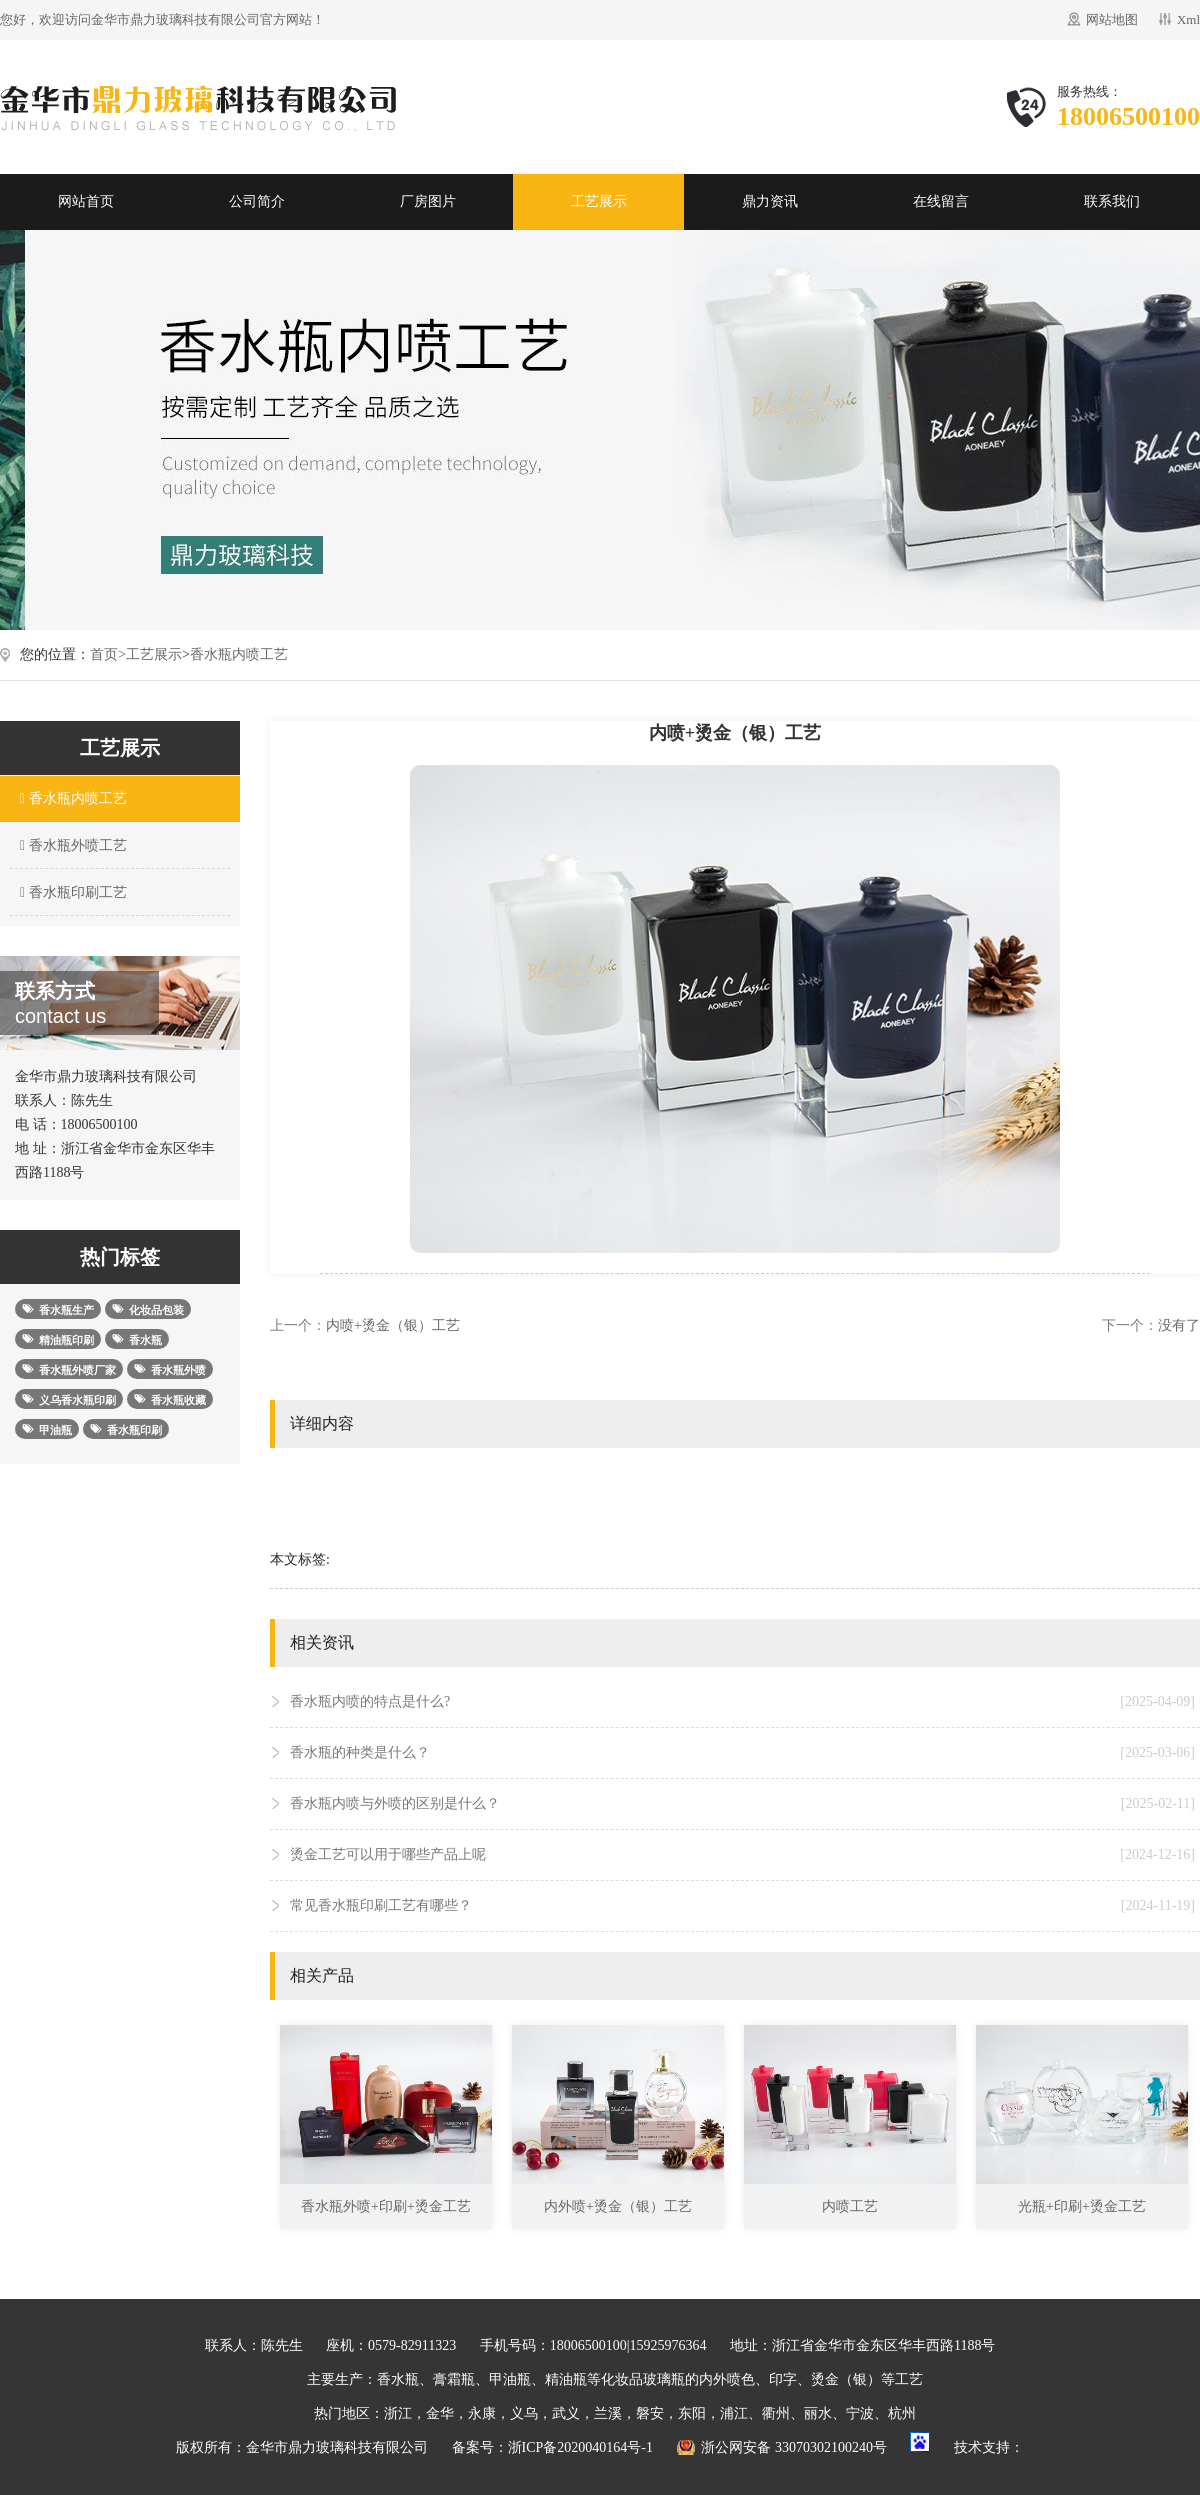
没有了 (1179, 1325)
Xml (1188, 19)
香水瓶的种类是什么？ (742, 1753)
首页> (108, 654)
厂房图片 (428, 201)
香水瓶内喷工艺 (239, 654)
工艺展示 (599, 201)
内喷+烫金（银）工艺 (393, 1325)
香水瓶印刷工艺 (71, 892)
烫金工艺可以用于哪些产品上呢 (742, 1855)
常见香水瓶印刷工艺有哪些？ (742, 1906)
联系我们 (1112, 201)
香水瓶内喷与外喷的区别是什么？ (742, 1804)
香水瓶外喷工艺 (71, 845)
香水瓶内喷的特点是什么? (742, 1702)
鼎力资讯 (770, 201)
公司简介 (257, 201)
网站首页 (86, 201)
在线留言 (941, 201)
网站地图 (1112, 19)
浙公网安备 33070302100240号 (794, 2447)
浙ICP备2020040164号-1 (580, 2447)
